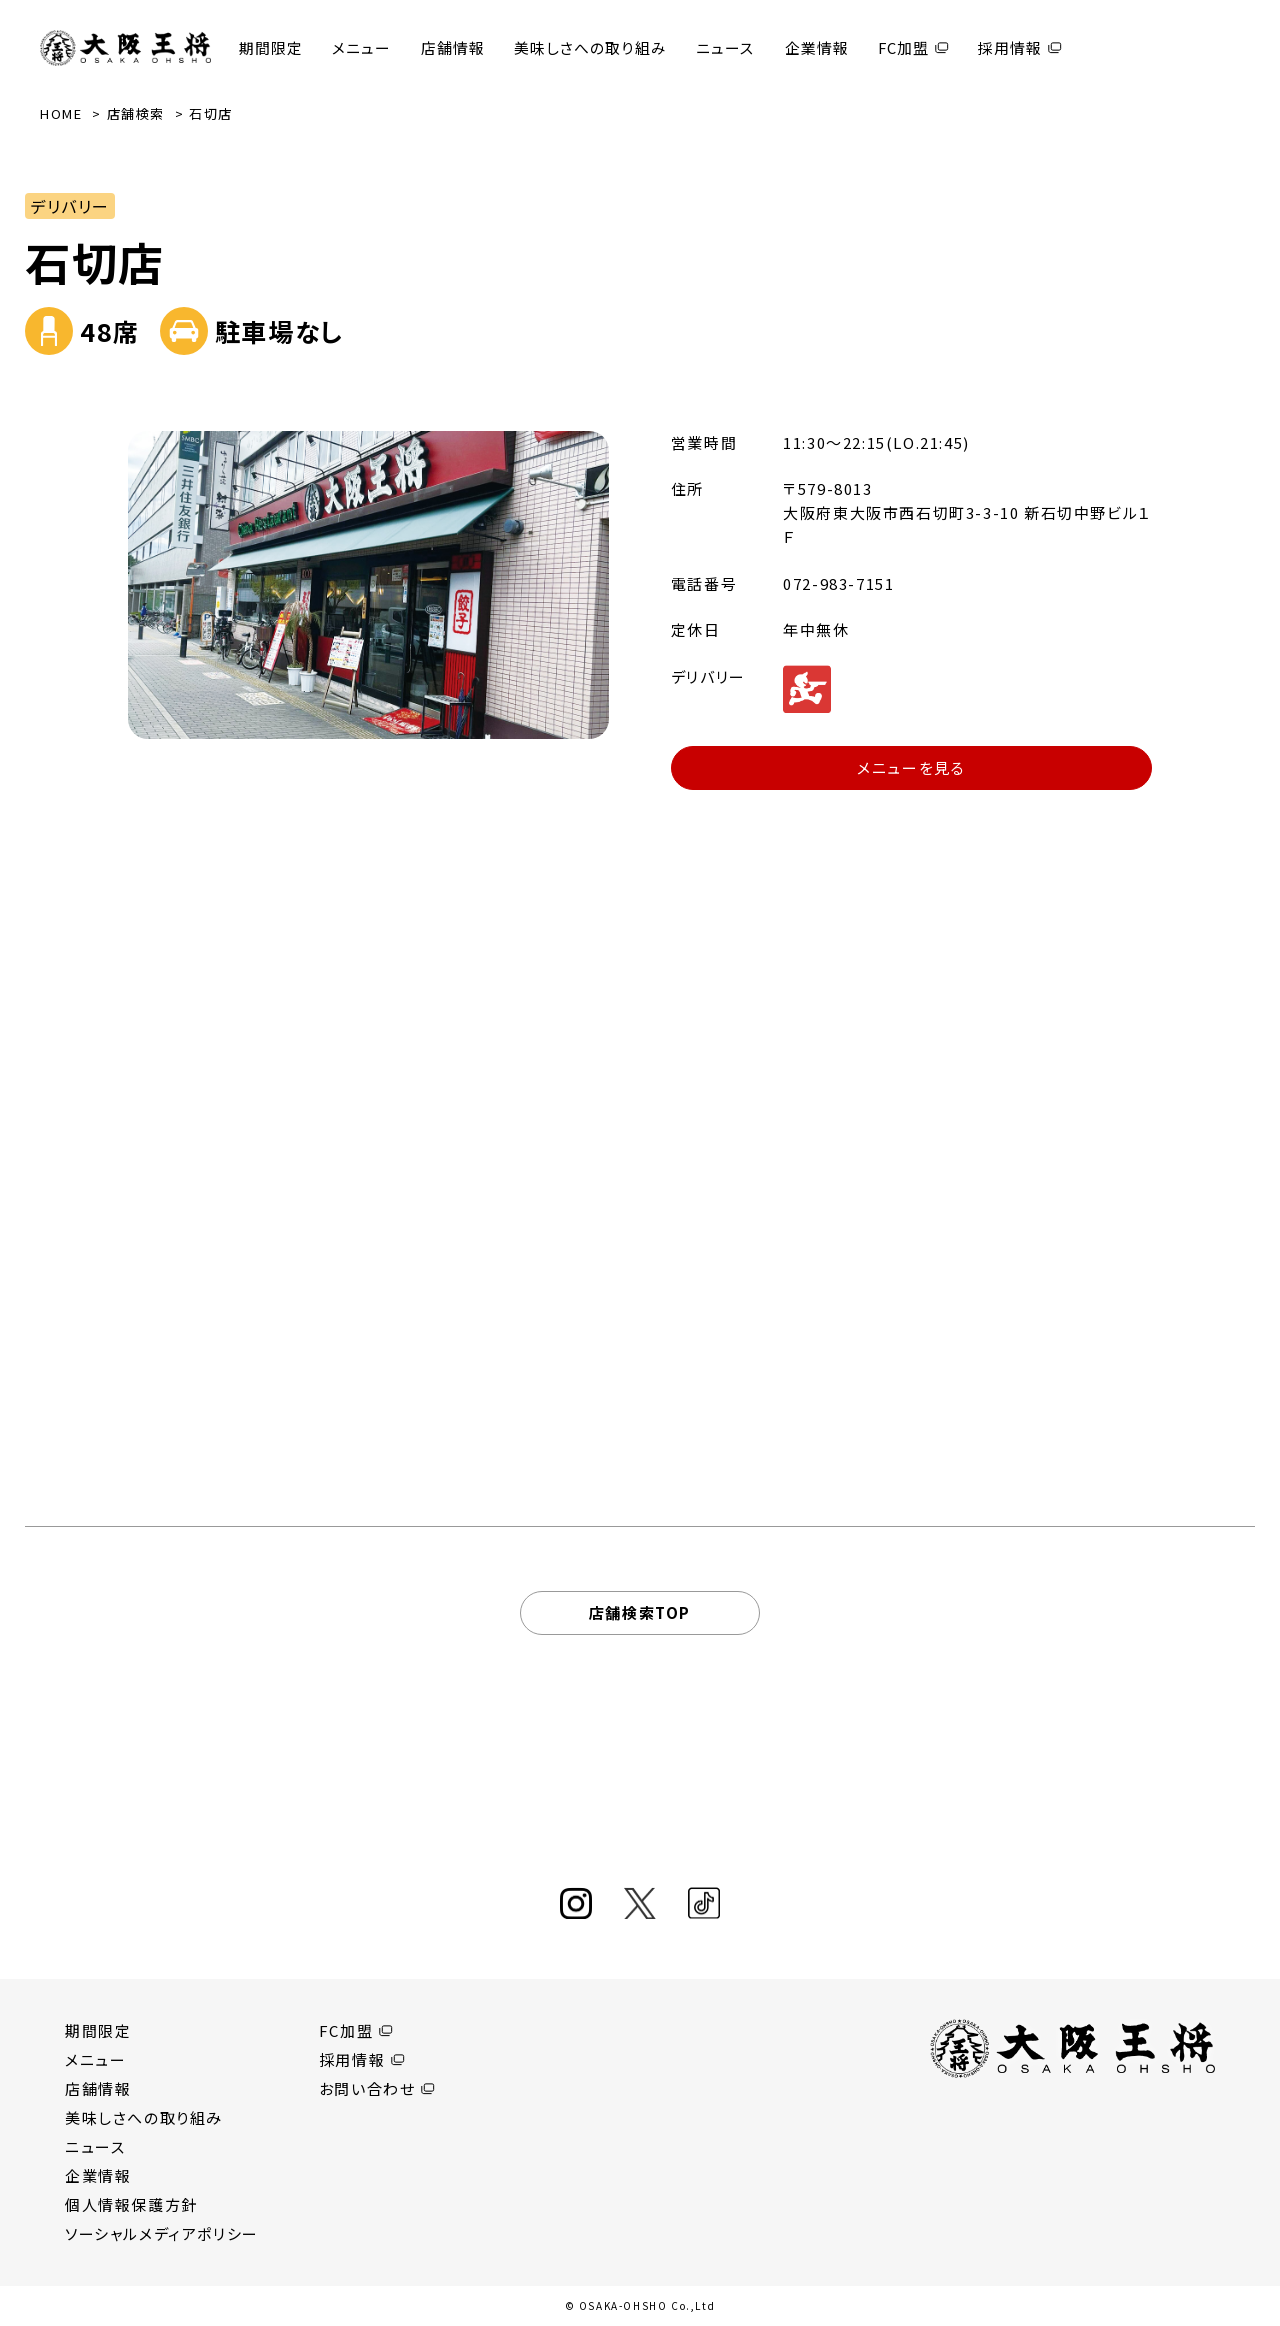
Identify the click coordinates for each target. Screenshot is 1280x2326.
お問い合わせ (367, 2088)
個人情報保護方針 (131, 2204)
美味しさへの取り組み (590, 47)
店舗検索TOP (640, 1612)
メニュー (361, 47)
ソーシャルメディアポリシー (162, 2233)
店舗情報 (453, 47)
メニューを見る (911, 767)
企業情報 (817, 47)
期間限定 (271, 47)
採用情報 (1010, 47)
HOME (61, 113)
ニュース (725, 47)
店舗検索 (136, 113)
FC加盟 (903, 47)
